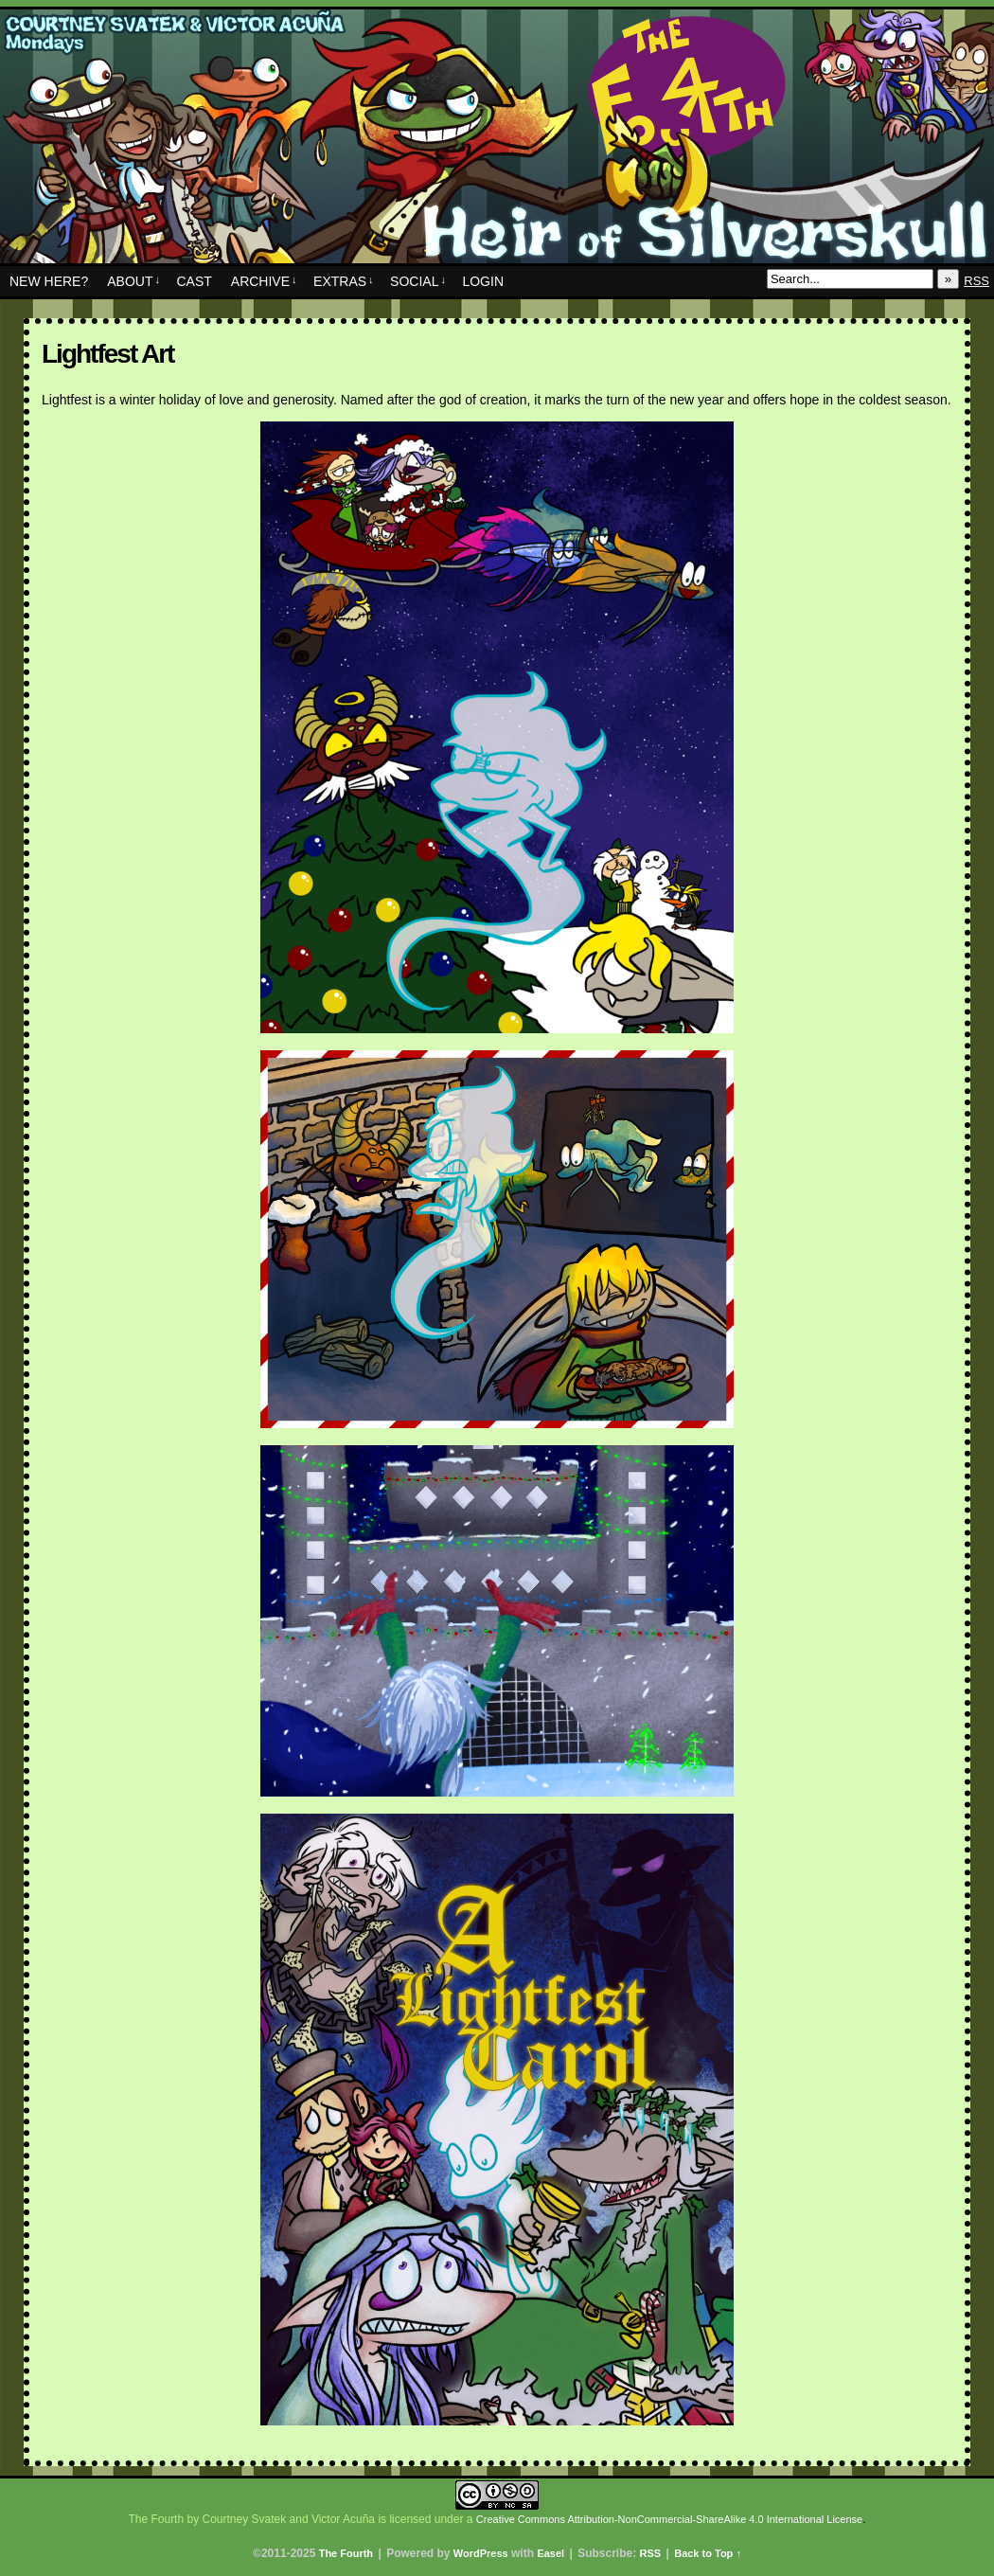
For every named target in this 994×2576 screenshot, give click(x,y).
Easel (550, 2553)
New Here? (48, 281)
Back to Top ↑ (707, 2553)
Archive (264, 281)
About (133, 281)
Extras (343, 281)
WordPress (480, 2553)
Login (483, 281)
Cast (193, 281)
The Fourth (497, 141)
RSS (976, 281)
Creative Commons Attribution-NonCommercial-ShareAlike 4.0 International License (669, 2519)
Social (418, 281)
